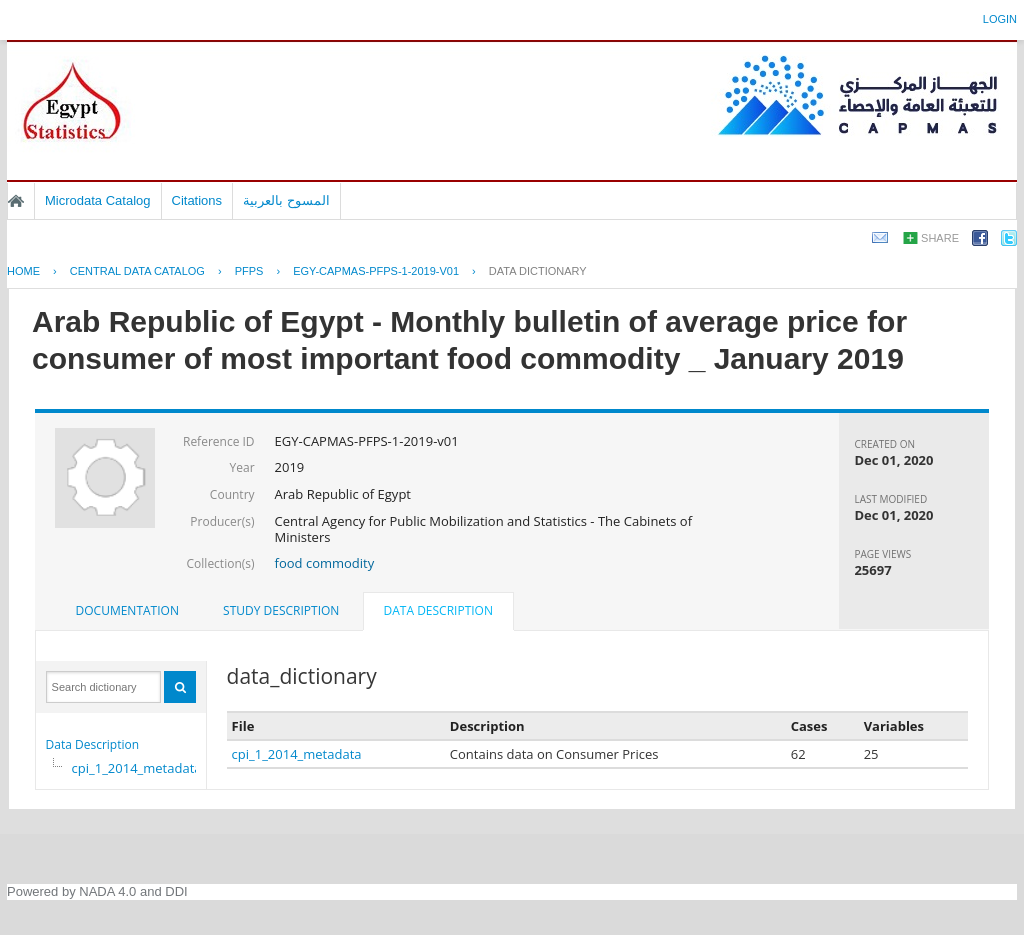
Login (1000, 19)
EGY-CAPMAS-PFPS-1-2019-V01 (376, 271)
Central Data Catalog (137, 271)
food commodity (325, 563)
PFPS (249, 271)
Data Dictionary (538, 271)
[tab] (127, 611)
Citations (197, 200)
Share (940, 238)
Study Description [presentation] (281, 610)
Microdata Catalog (98, 200)
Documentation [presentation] (127, 610)
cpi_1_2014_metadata (137, 768)
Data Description (93, 744)
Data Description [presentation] (438, 610)
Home (16, 201)
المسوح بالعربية (286, 200)
